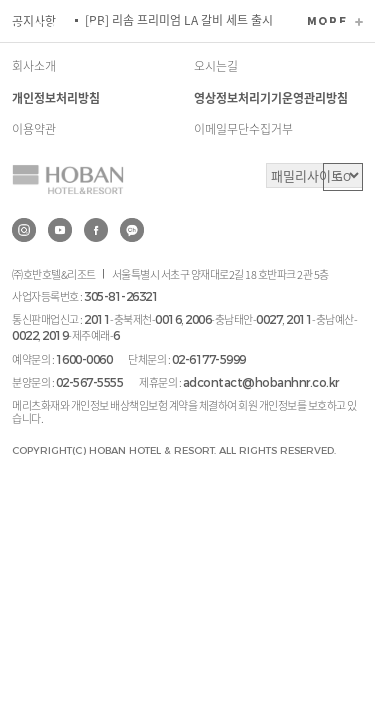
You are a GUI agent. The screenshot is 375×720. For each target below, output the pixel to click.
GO (343, 176)
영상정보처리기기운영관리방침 (271, 98)
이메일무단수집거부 (243, 129)
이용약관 (34, 129)
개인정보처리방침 (56, 98)
